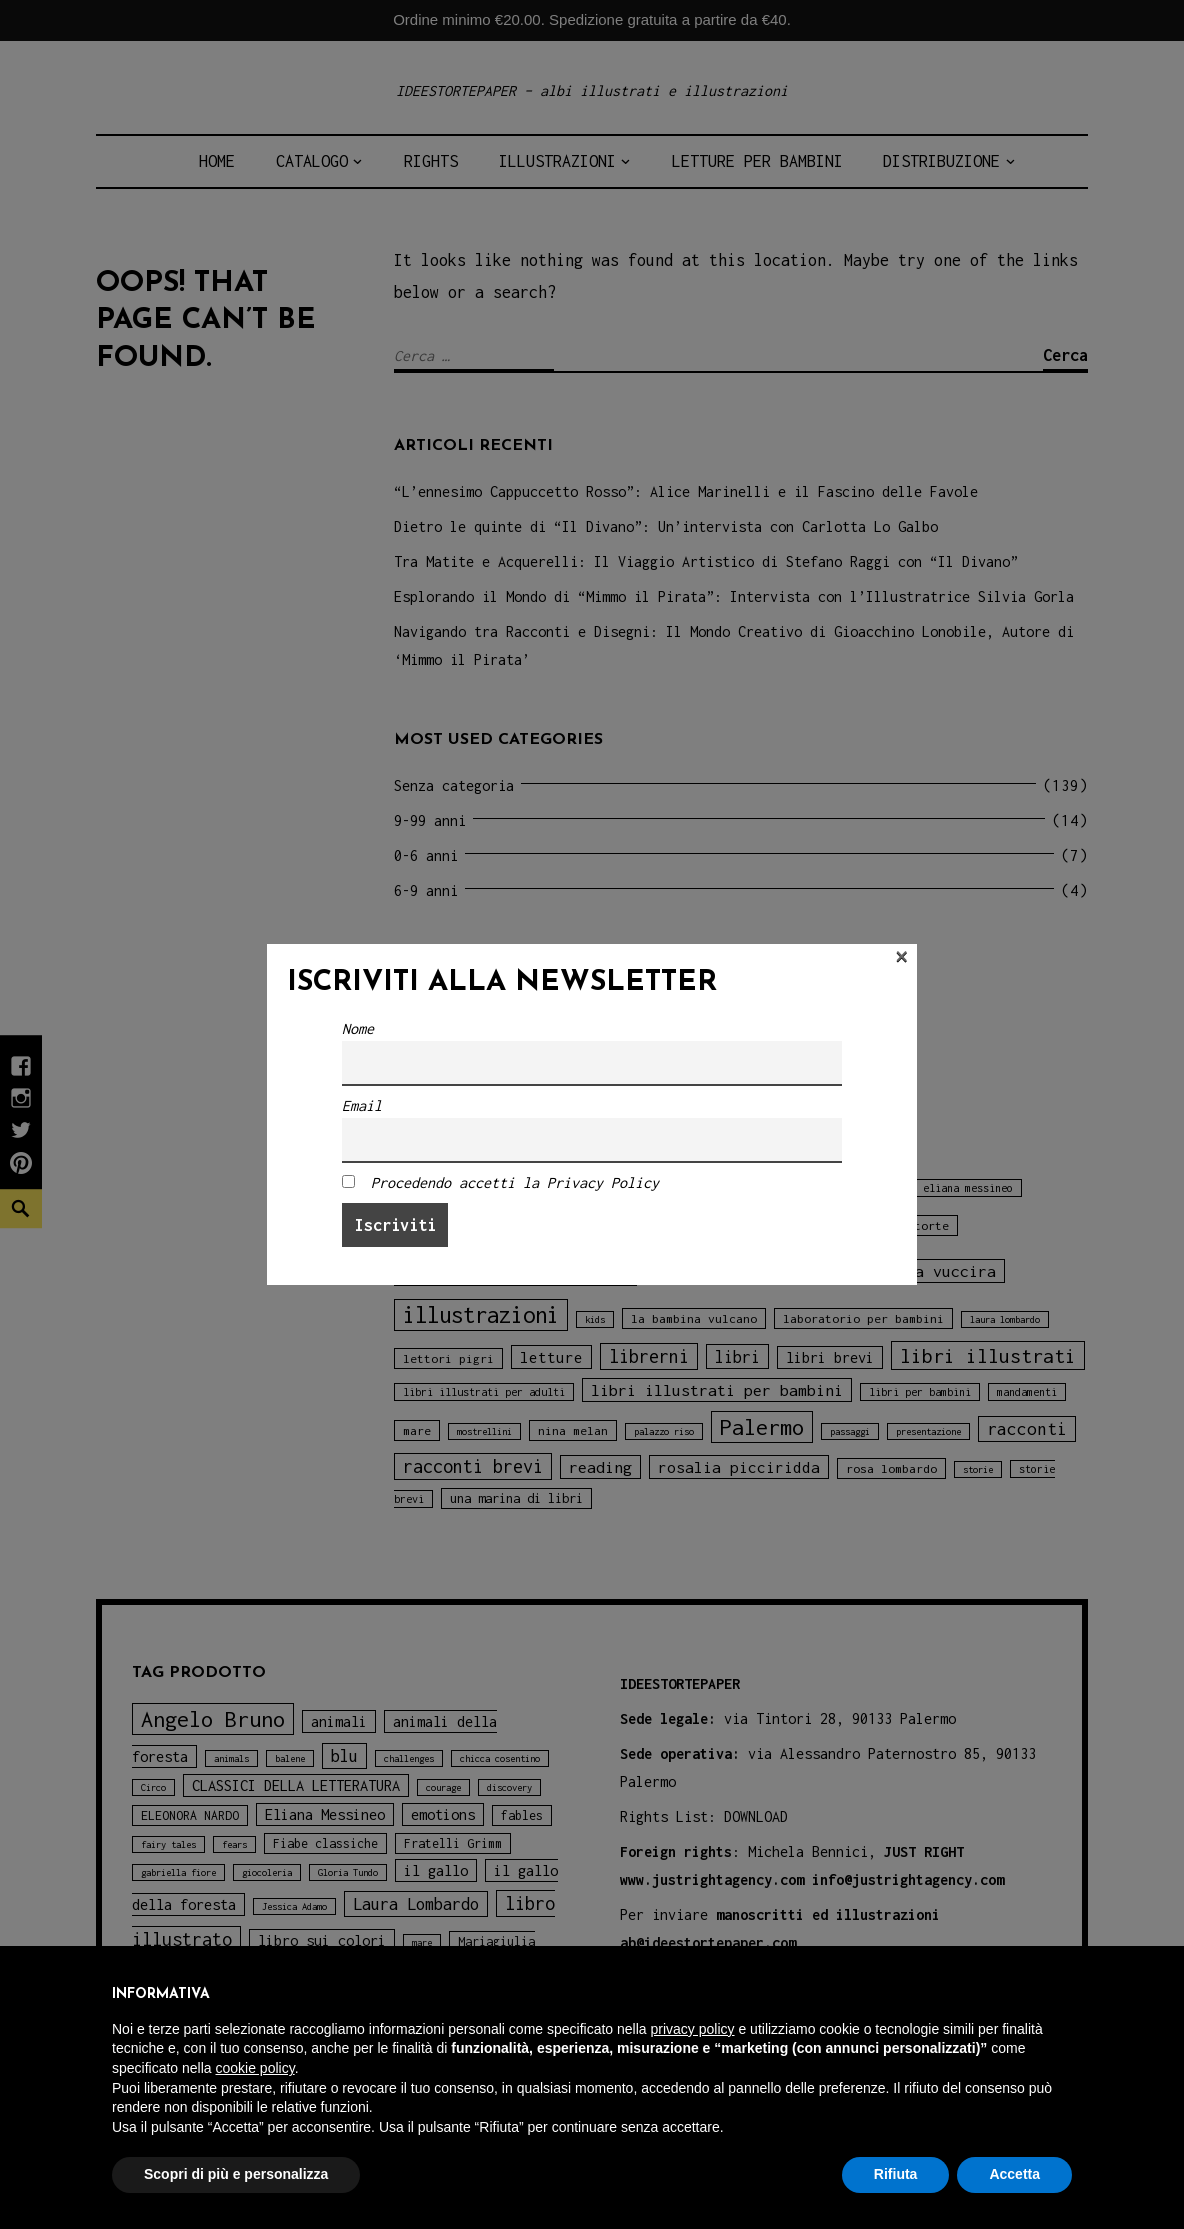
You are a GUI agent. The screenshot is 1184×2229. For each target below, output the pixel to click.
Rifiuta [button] (896, 2174)
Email (362, 1105)
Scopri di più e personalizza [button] (236, 2174)
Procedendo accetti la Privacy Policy (515, 1182)
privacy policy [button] (693, 2029)
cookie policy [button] (255, 2068)
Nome (358, 1028)
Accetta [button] (1014, 2174)
